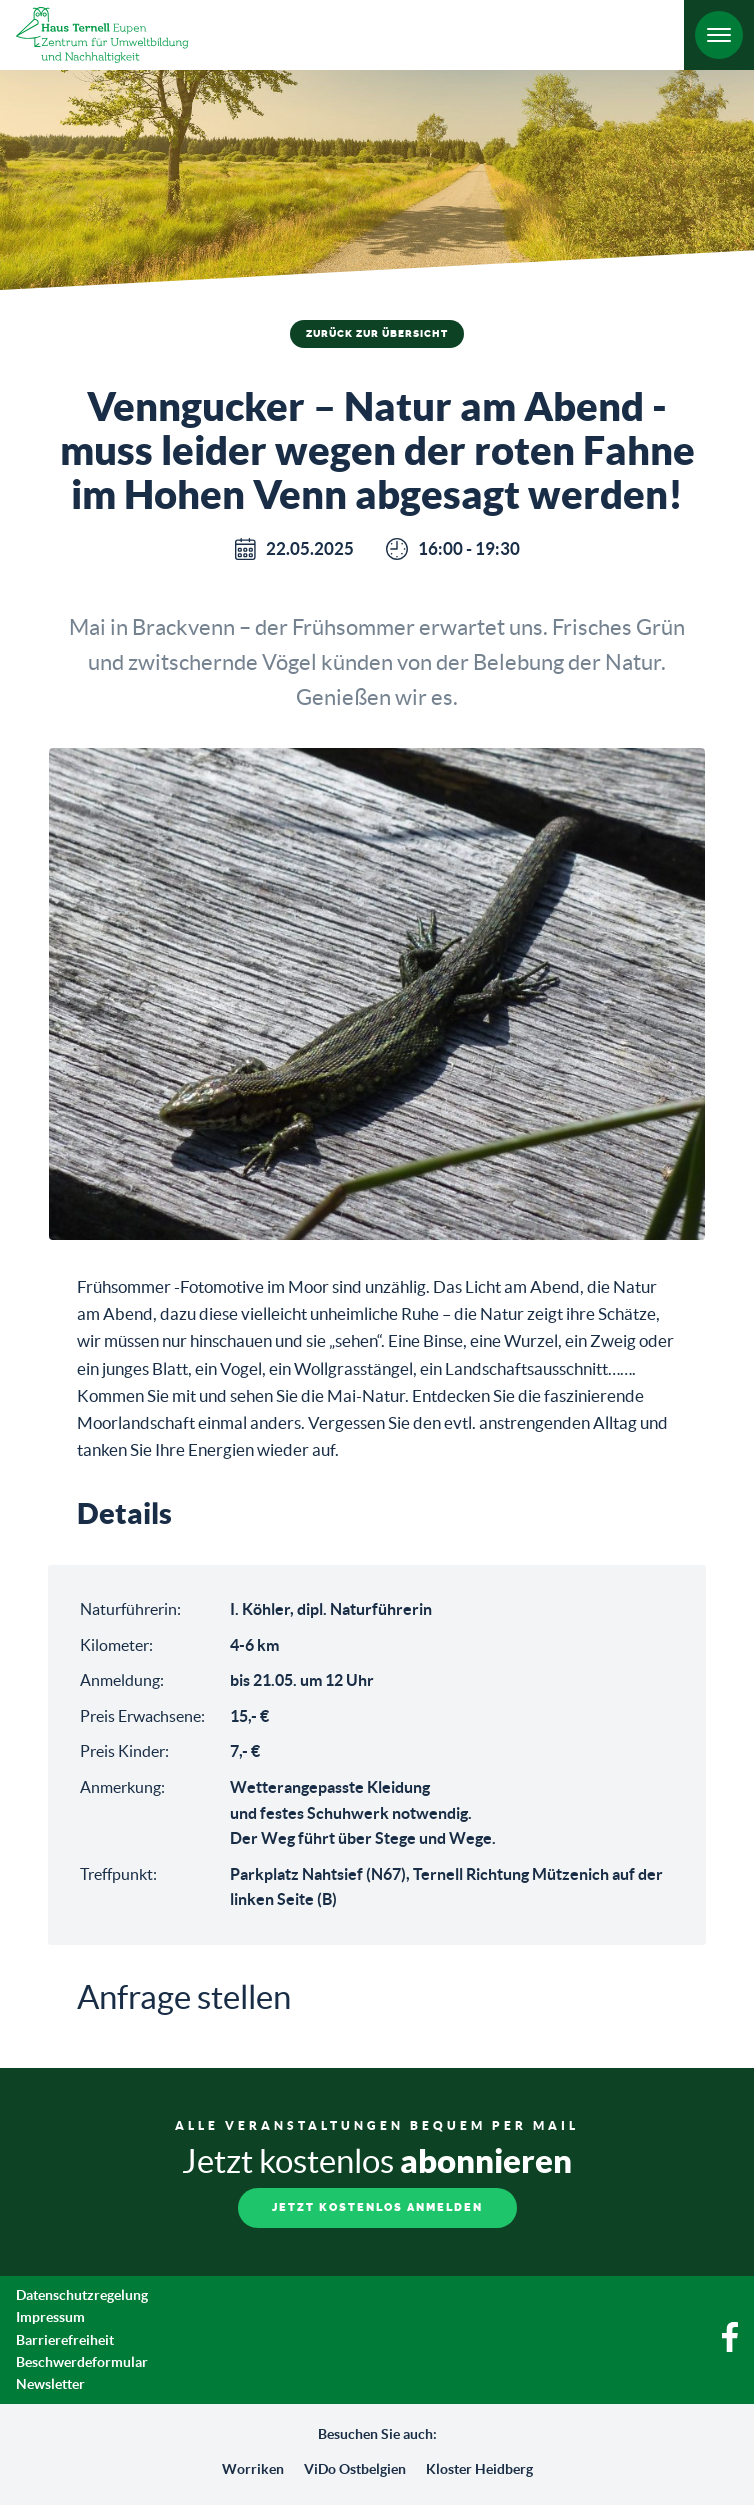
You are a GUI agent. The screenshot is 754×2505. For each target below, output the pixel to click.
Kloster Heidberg (479, 2469)
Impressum (50, 2317)
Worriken (253, 2469)
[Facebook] (730, 2347)
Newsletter (50, 2384)
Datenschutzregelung (82, 2295)
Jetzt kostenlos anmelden (377, 2207)
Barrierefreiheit (65, 2340)
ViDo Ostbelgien (355, 2469)
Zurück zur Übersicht (377, 334)
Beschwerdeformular (82, 2362)
